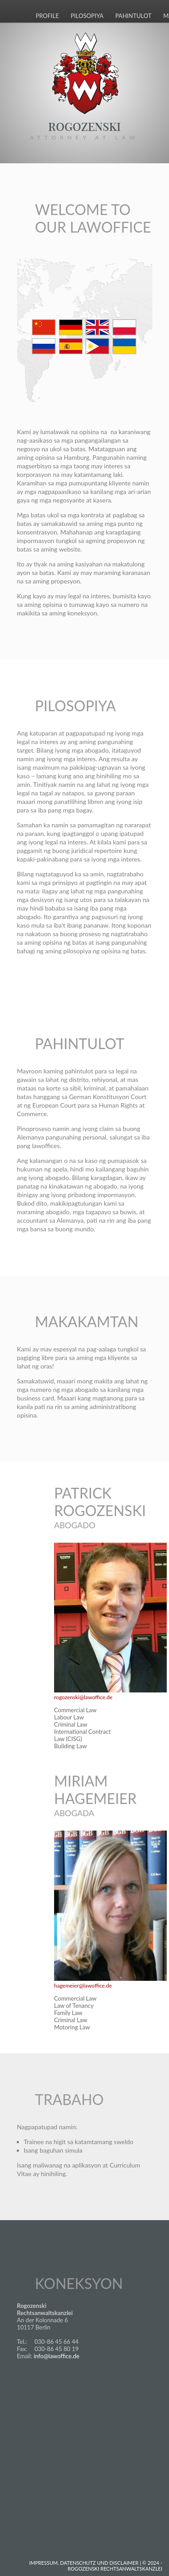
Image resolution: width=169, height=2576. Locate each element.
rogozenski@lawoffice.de (83, 1697)
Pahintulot (133, 15)
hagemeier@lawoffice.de (83, 1985)
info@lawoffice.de (56, 2356)
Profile (47, 15)
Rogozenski (84, 127)
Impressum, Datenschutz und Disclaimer (84, 2563)
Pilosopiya (87, 15)
